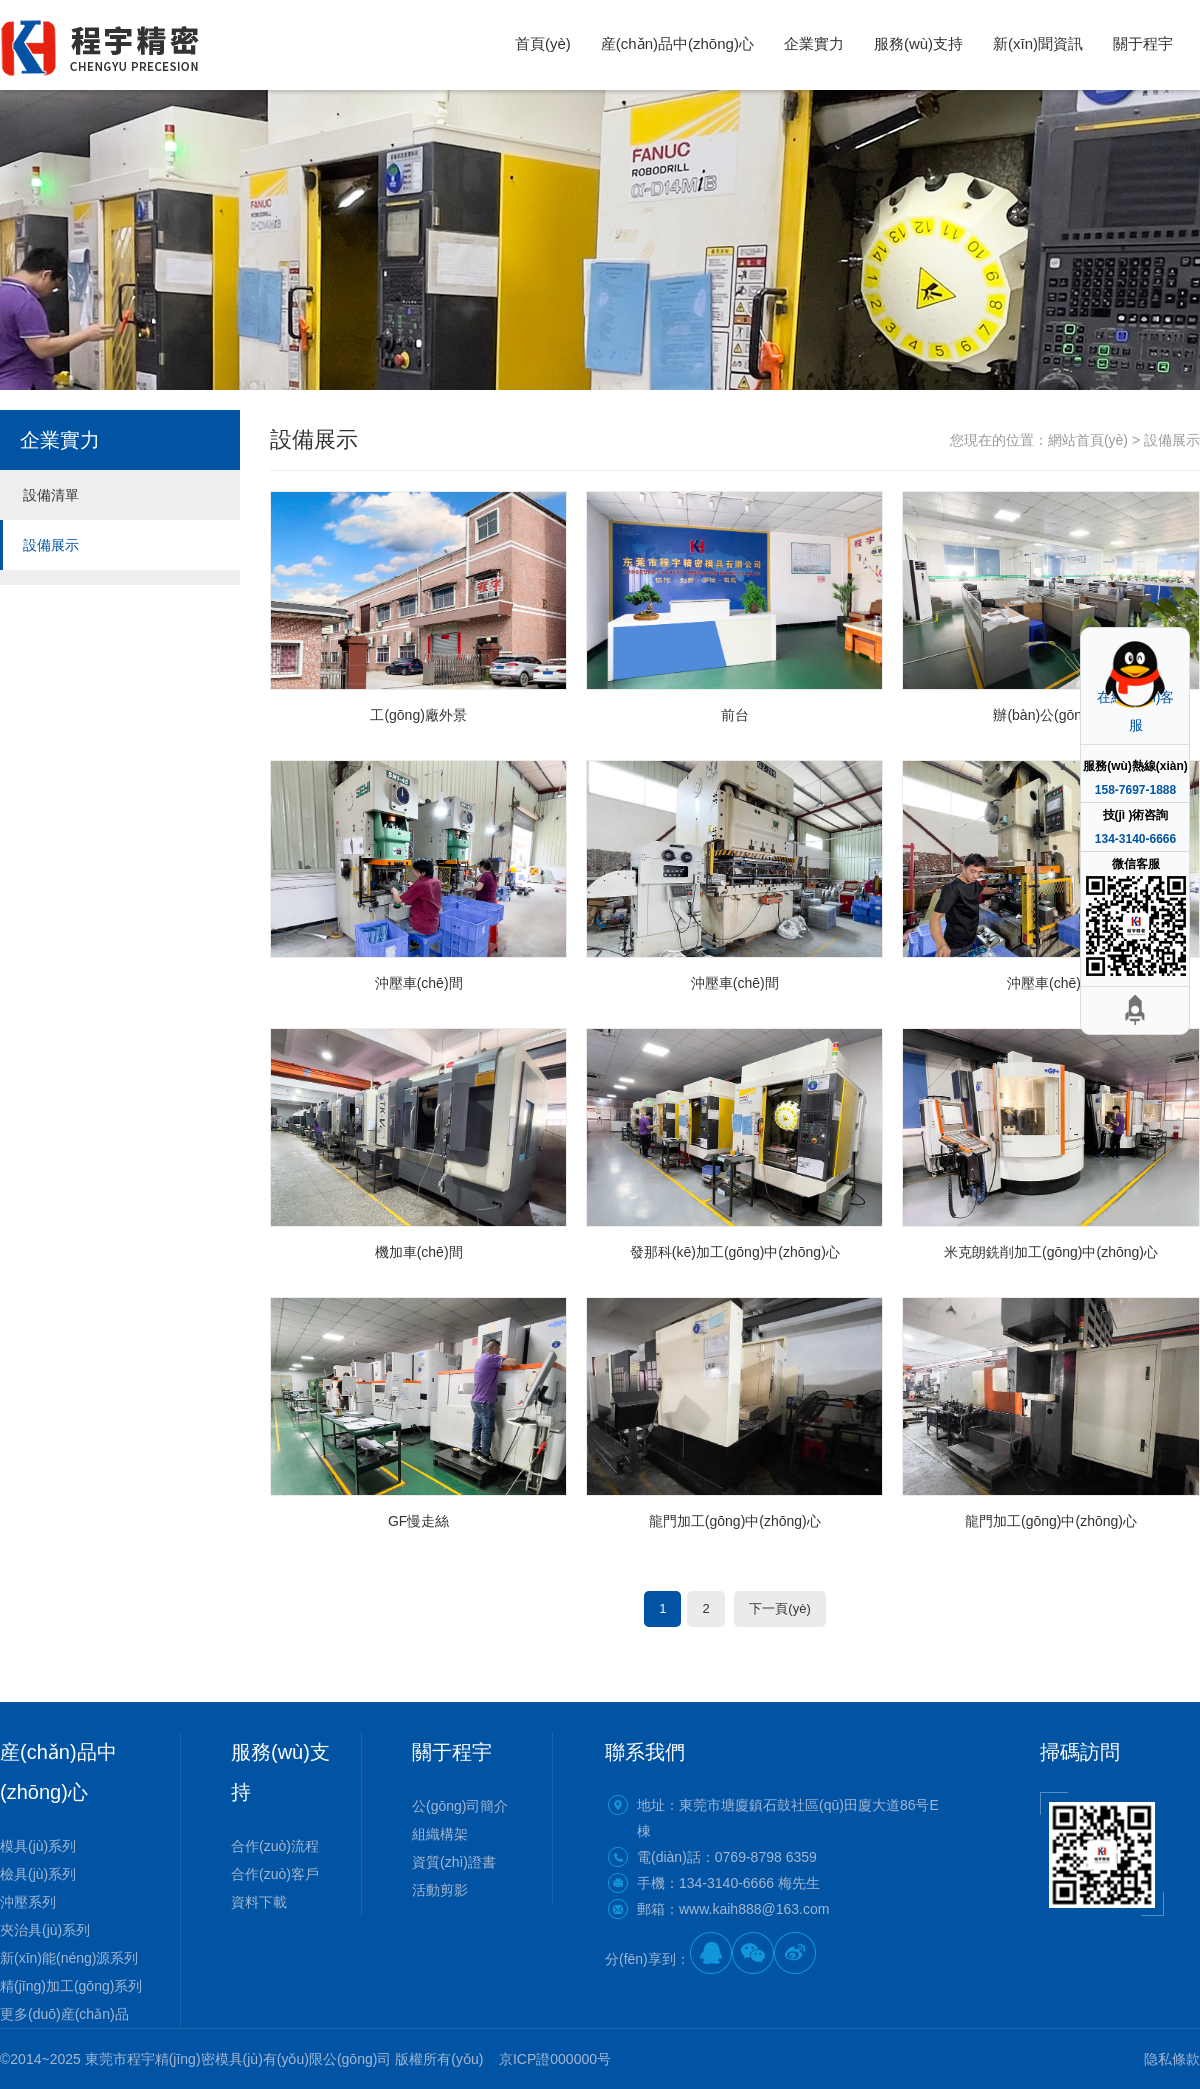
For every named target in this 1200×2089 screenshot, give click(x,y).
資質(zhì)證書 (454, 1862)
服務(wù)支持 (918, 43)
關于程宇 (1143, 43)
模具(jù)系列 (38, 1846)
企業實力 (814, 43)
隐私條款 (1172, 2059)
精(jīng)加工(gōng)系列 (71, 1986)
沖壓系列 (28, 1902)
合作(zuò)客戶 (275, 1874)
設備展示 (51, 545)
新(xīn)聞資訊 (1038, 43)
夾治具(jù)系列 (45, 1930)
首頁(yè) (543, 43)
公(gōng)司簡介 (460, 1806)
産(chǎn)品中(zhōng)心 (677, 43)
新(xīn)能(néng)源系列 (69, 1958)
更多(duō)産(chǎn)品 (64, 2014)
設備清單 (51, 495)
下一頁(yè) (779, 1608)
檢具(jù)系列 (38, 1874)
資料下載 (259, 1902)
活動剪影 (440, 1890)
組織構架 (440, 1834)
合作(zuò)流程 (275, 1846)
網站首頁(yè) (1088, 440)
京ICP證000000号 (555, 2059)
